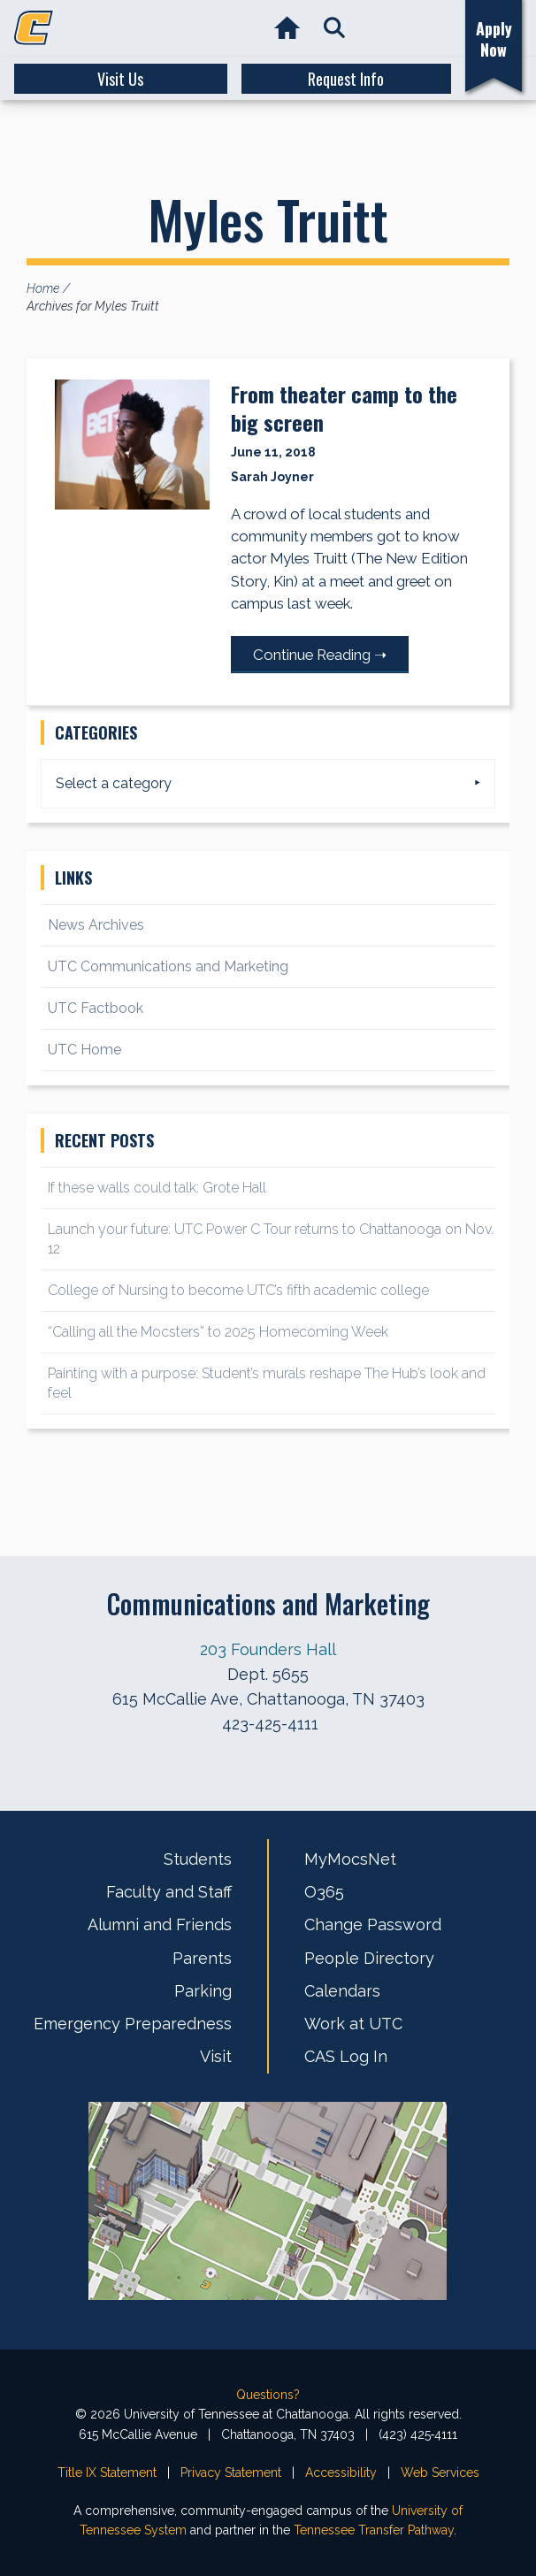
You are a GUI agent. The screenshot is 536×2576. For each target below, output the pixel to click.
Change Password (372, 1924)
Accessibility (341, 2472)
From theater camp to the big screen (344, 408)
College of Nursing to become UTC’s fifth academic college (238, 1290)
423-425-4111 (270, 1723)
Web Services (440, 2472)
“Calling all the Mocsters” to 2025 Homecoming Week (220, 1331)
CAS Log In (345, 2056)
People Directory (369, 1958)
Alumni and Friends (160, 1924)
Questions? (268, 2395)
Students (198, 1859)
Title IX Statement (107, 2472)
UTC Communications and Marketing (168, 966)
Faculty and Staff (169, 1891)
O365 (324, 1891)
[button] (334, 28)
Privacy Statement (230, 2472)
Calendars (342, 1991)
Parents (202, 1958)
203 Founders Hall (268, 1649)
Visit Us (120, 78)
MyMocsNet (350, 1859)
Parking (203, 1991)
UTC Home (84, 1049)
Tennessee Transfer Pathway (374, 2530)
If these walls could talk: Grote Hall (157, 1187)
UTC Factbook (95, 1008)
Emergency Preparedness (133, 2023)
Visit (216, 2056)
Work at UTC (353, 2023)
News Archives (96, 924)
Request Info (346, 78)
